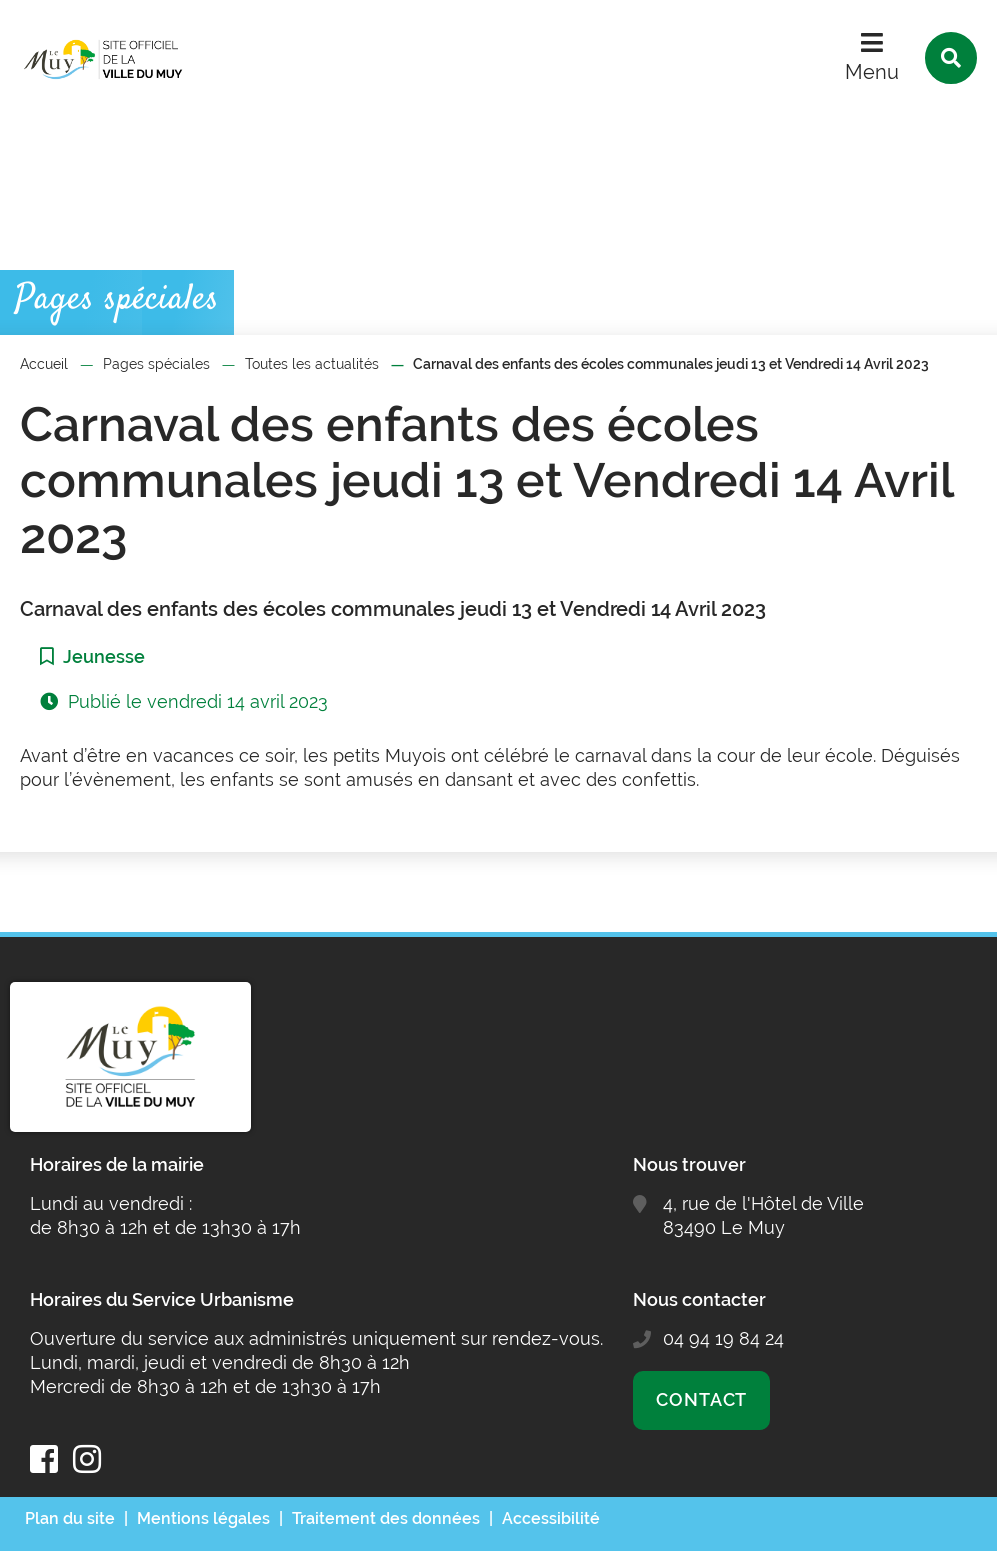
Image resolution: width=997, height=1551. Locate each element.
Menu (872, 72)
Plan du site (70, 1518)
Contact (701, 1399)
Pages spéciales (156, 364)
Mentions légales (203, 1518)
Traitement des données (386, 1518)
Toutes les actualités (312, 364)
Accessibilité (551, 1518)
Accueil (44, 364)
